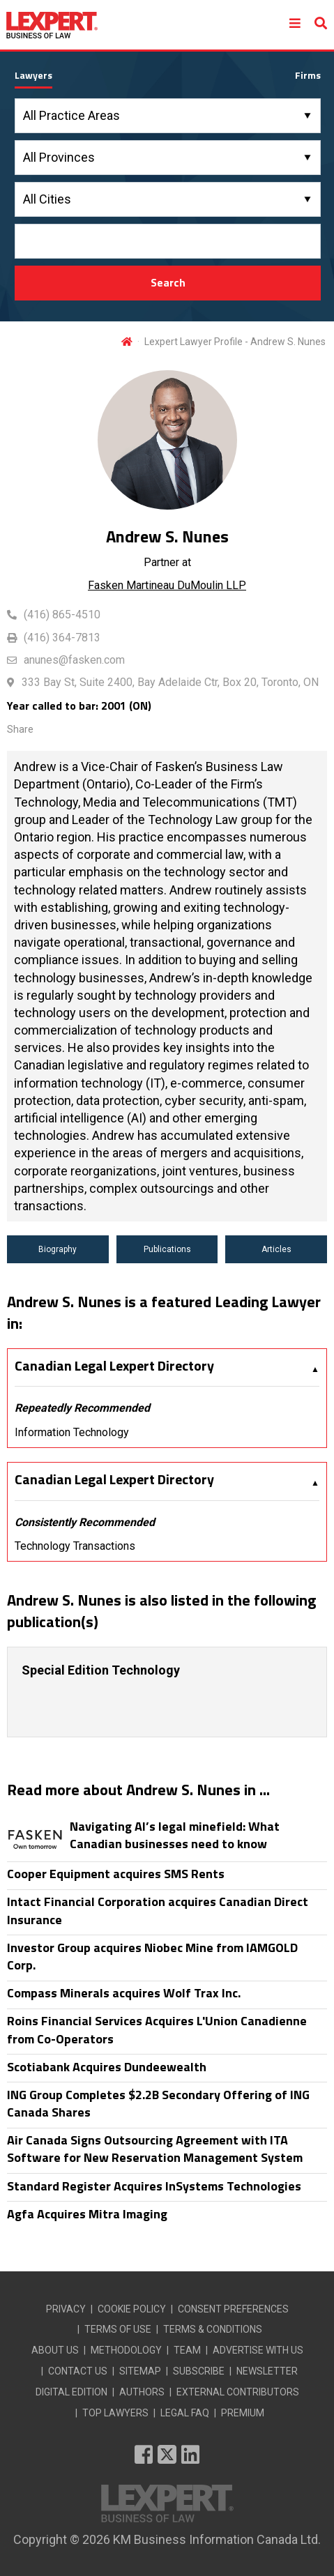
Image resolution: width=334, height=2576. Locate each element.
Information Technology (72, 1432)
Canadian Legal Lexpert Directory (114, 1365)
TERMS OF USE (117, 2329)
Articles (276, 1249)
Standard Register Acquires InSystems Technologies (154, 2186)
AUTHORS (142, 2392)
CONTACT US (77, 2371)
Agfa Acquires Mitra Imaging (87, 2214)
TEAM (187, 2350)
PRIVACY (66, 2309)
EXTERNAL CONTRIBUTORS (237, 2392)
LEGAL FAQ (184, 2412)
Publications (167, 1249)
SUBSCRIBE (199, 2371)
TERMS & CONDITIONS (212, 2329)
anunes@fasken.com (74, 659)
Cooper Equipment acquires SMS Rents (116, 1873)
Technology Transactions (75, 1546)
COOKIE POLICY (132, 2309)
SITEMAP (140, 2371)
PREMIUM (242, 2412)
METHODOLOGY (126, 2350)
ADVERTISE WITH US (258, 2350)
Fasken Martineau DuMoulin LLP (167, 585)
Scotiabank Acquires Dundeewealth (106, 2066)
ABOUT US (55, 2350)
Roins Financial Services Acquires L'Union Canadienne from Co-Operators (157, 2029)
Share (20, 729)
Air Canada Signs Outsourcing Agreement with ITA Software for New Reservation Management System (155, 2148)
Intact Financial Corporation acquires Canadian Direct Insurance (157, 1910)
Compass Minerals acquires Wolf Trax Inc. (124, 1993)
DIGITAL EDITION (71, 2392)
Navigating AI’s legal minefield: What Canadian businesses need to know (175, 1834)
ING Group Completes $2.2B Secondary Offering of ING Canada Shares (158, 2103)
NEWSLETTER (267, 2371)
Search (168, 282)
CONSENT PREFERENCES (233, 2309)
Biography (57, 1249)
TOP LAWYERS (115, 2412)
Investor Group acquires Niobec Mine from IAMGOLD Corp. (152, 1956)
